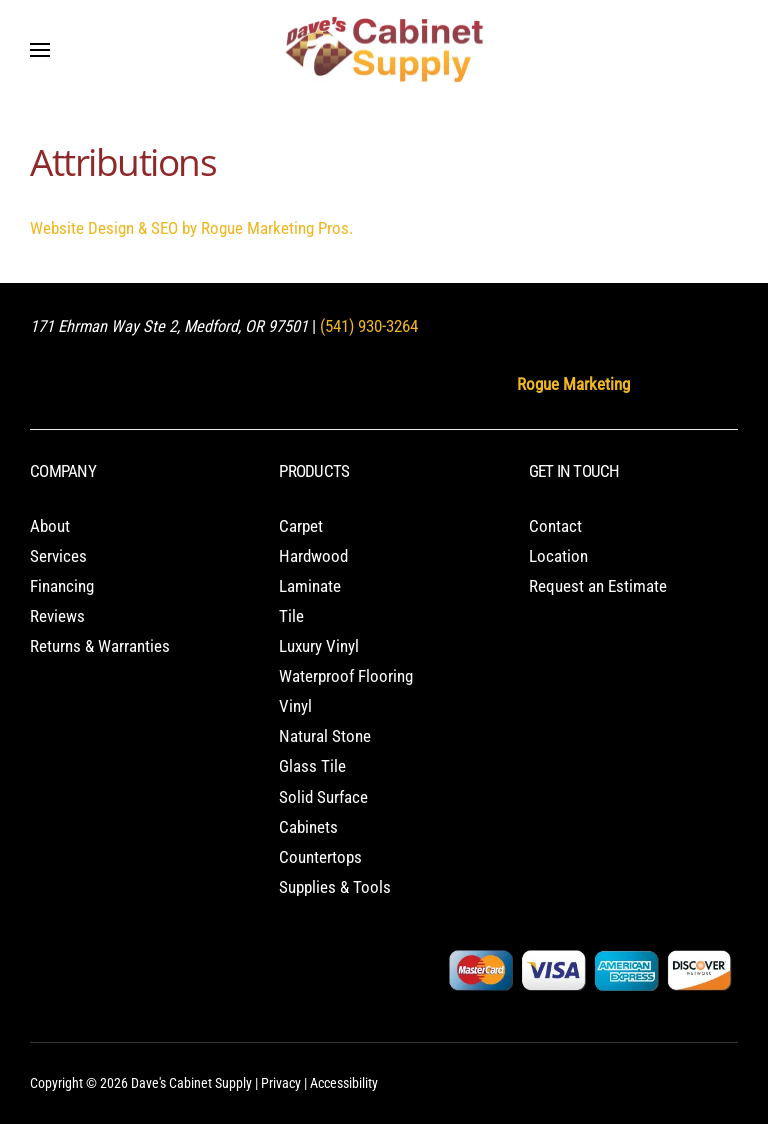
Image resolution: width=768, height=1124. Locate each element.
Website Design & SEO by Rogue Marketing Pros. (191, 228)
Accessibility (344, 1083)
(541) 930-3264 (369, 326)
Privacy (281, 1083)
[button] (40, 50)
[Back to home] (384, 50)
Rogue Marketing (573, 384)
